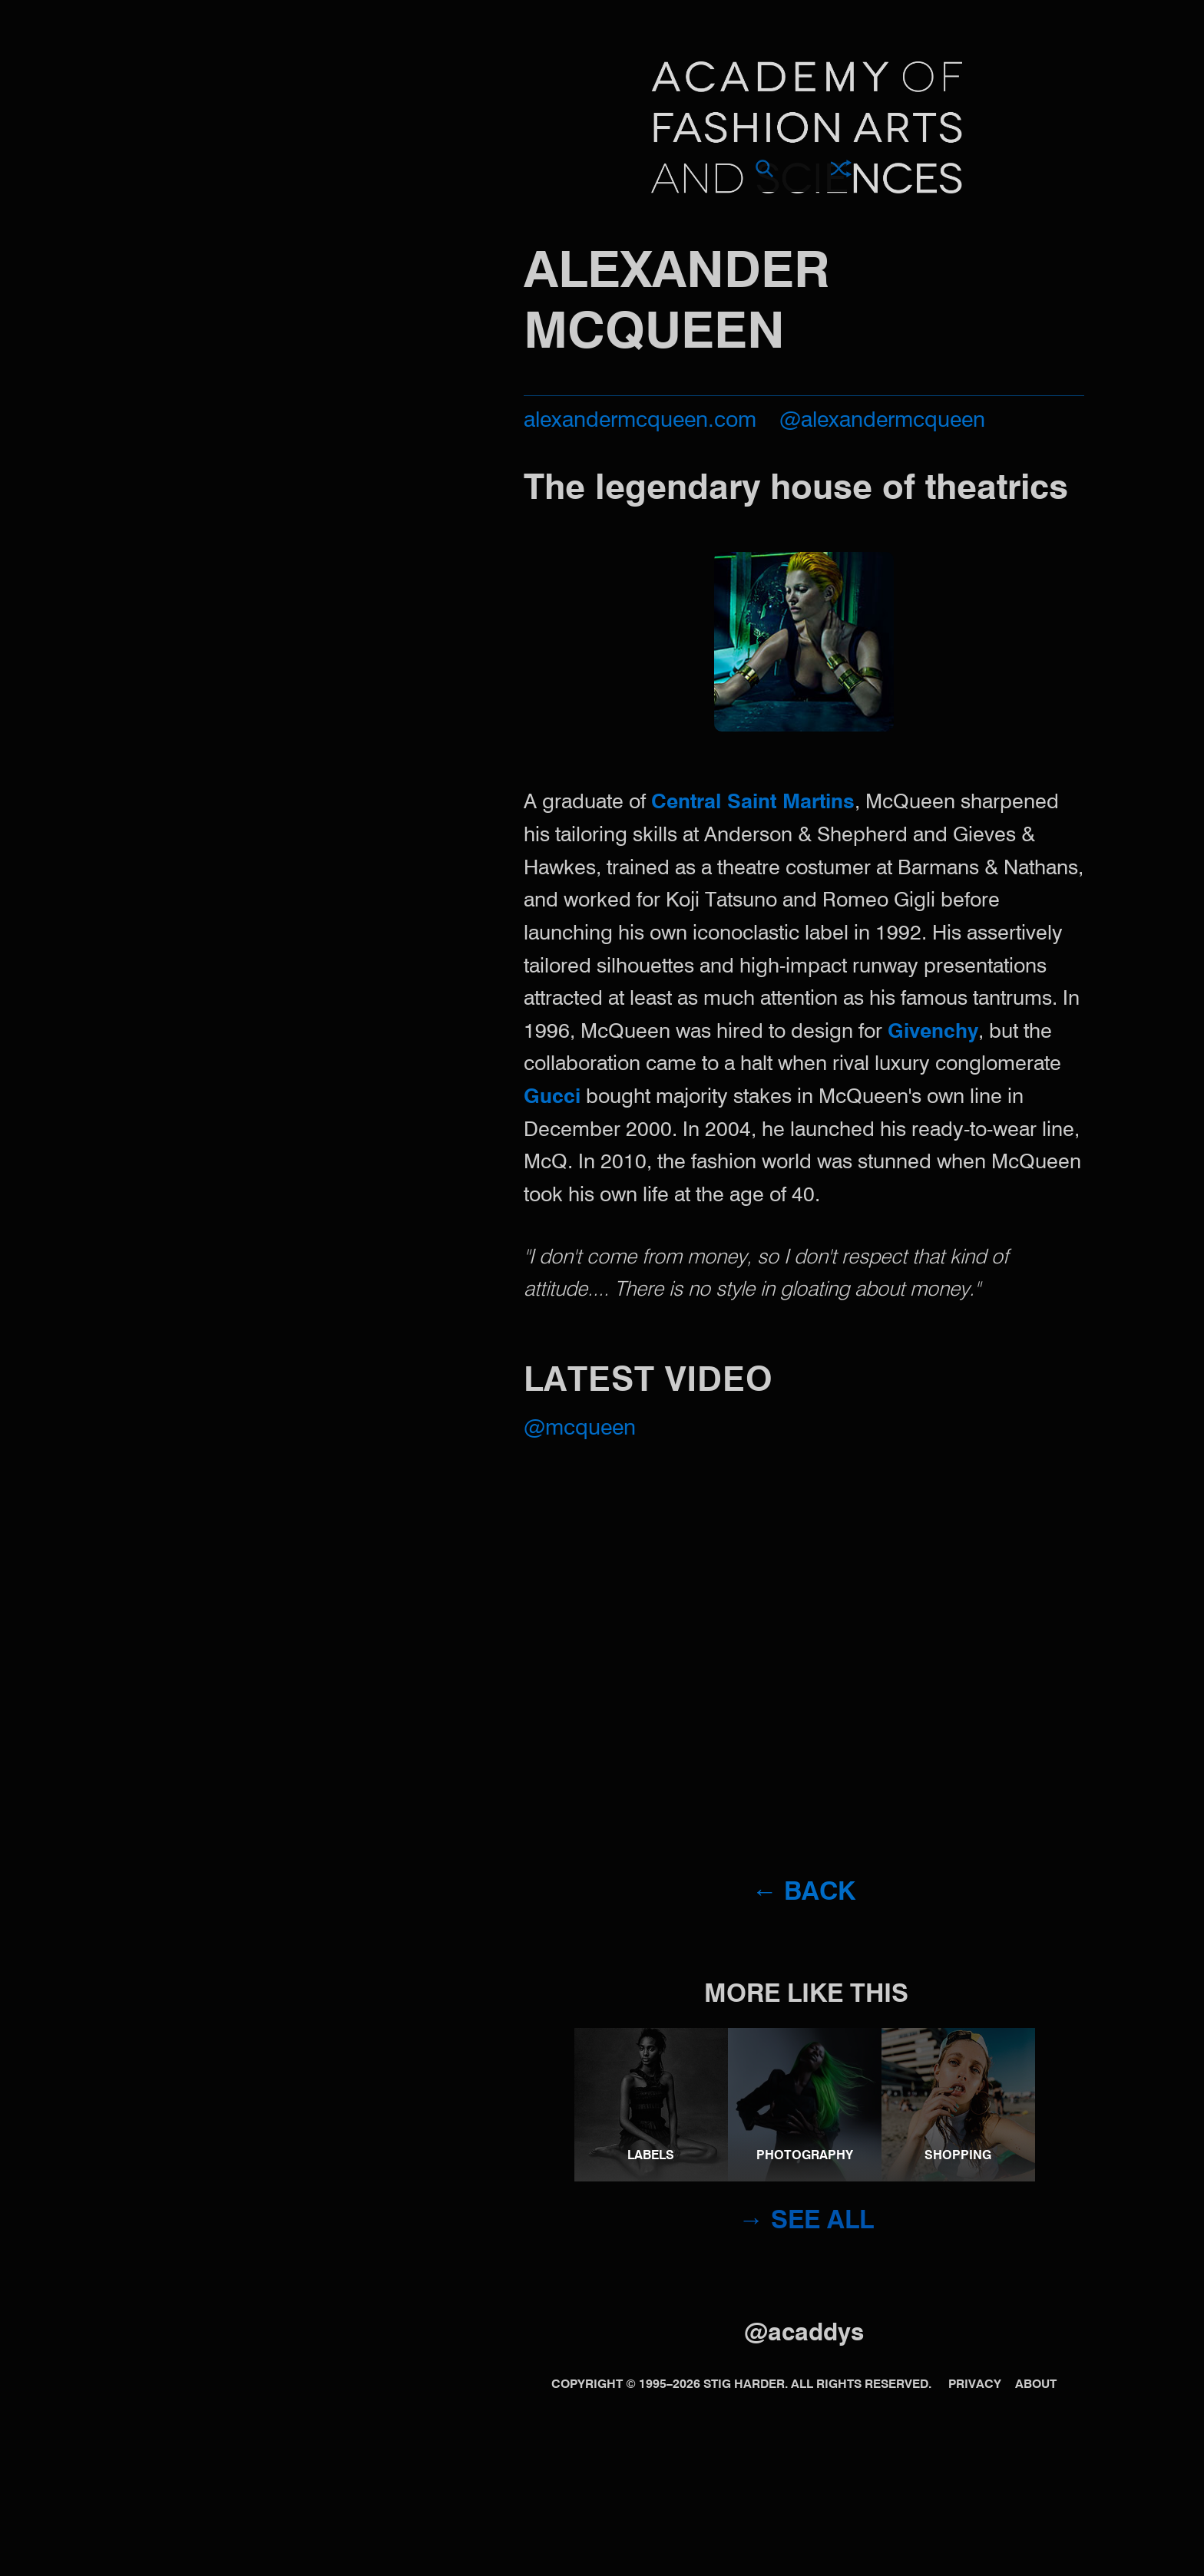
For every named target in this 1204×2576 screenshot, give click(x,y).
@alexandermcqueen (882, 421)
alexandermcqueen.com (640, 421)
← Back (803, 1893)
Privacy (974, 2385)
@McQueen (580, 1429)
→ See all (806, 2221)
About (1036, 2385)
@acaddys (804, 2334)
